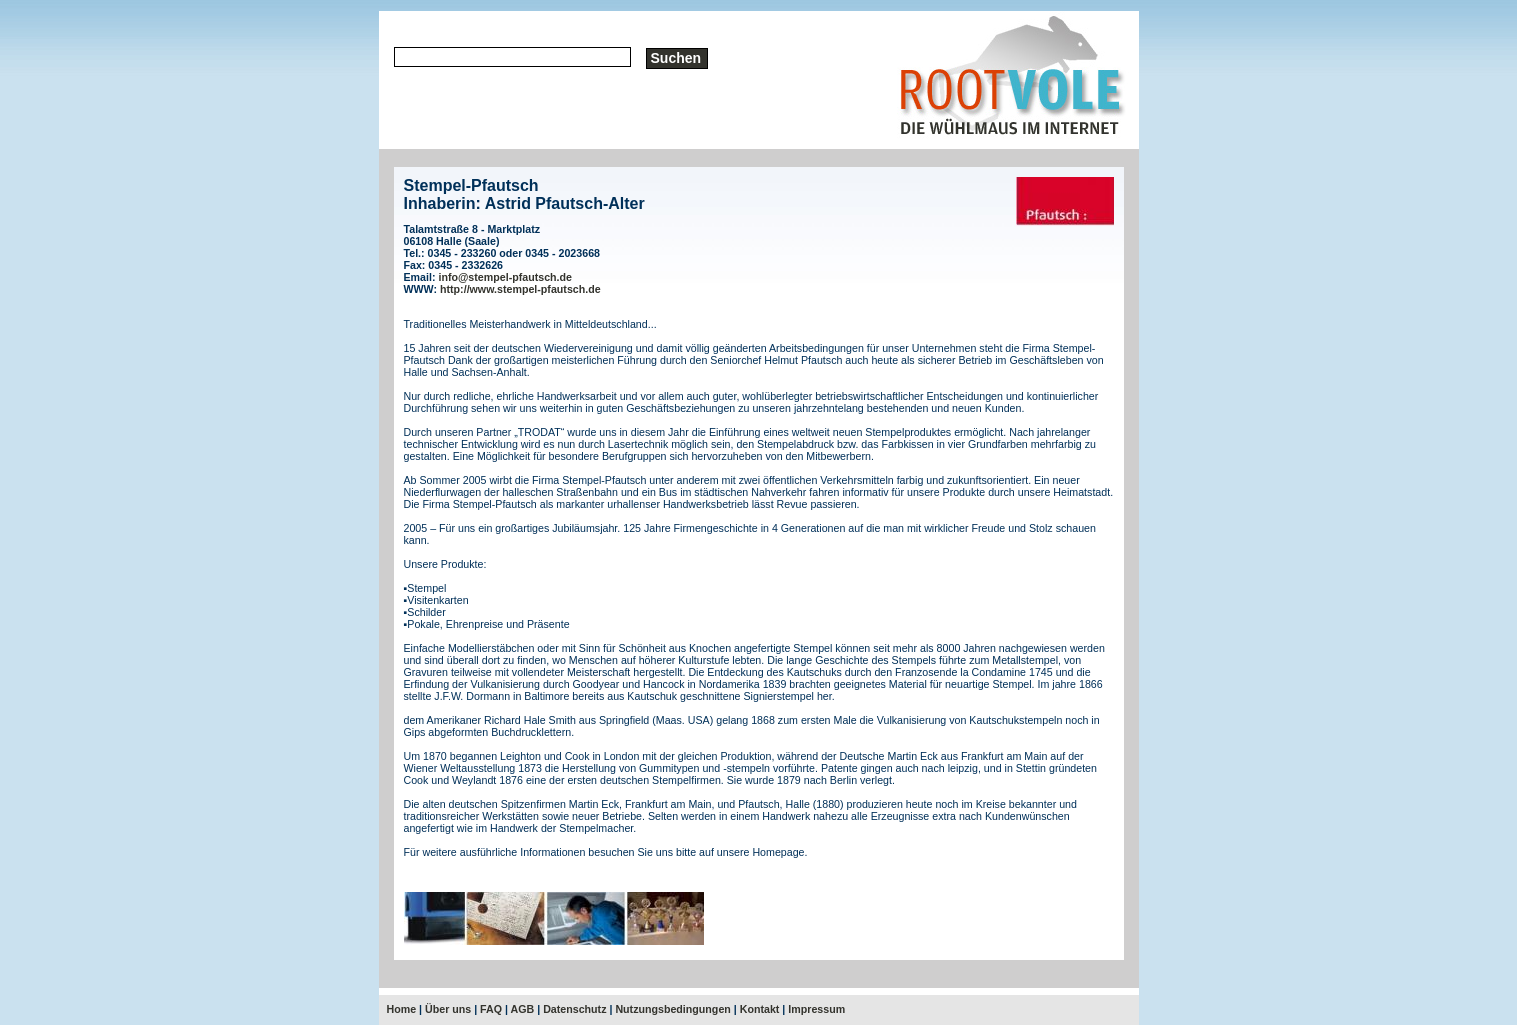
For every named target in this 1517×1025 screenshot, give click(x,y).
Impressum (816, 1009)
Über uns (448, 1009)
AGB (523, 1009)
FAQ (491, 1009)
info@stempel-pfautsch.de (505, 277)
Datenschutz (574, 1009)
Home (402, 1009)
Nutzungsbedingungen (672, 1009)
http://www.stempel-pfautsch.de (520, 289)
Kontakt (760, 1009)
